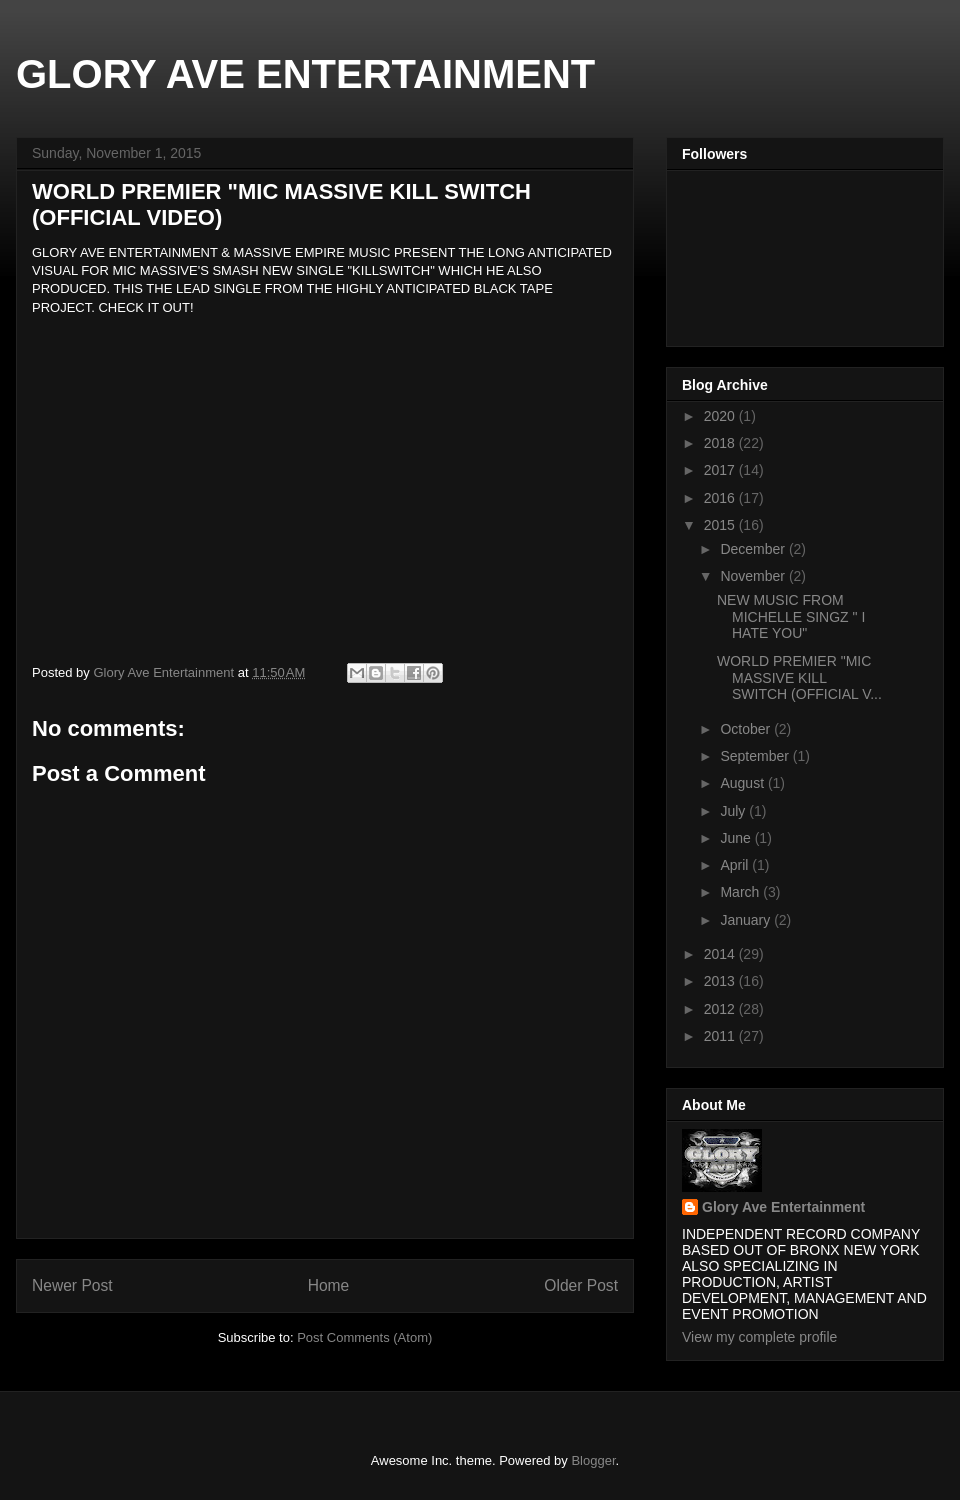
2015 (721, 525)
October (747, 729)
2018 (721, 443)
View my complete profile (759, 1337)
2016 (721, 498)
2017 (721, 470)
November (754, 576)
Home (329, 1285)
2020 (721, 416)
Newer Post (72, 1285)
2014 (721, 954)
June (737, 838)
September (756, 756)
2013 (721, 981)
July (734, 811)
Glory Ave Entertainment (783, 1207)
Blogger (593, 1460)
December (754, 549)
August (743, 783)
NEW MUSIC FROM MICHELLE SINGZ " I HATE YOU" (791, 617)
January (747, 920)
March (741, 892)
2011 (721, 1036)
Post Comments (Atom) (364, 1337)
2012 (721, 1009)
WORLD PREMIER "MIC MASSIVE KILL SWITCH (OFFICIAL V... (799, 678)
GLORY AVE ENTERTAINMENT (305, 74)
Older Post (581, 1285)
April (736, 865)
